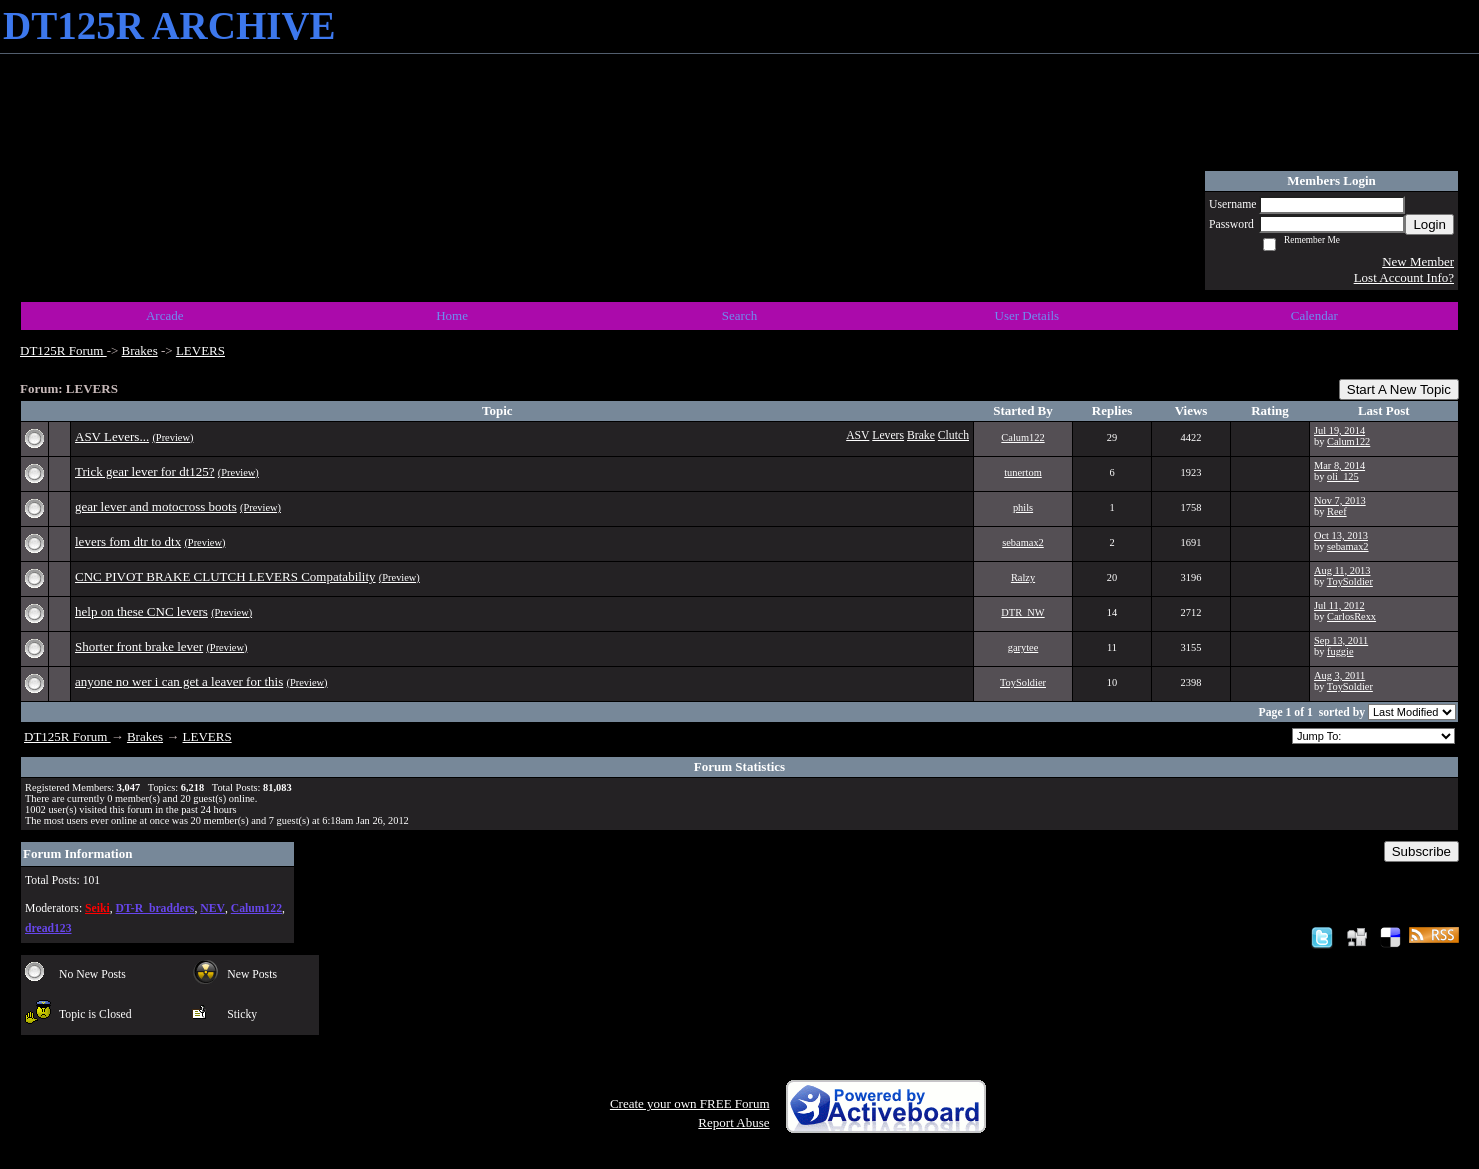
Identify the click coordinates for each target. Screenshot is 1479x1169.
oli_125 (1343, 476)
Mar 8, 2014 (1339, 465)
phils (1023, 507)
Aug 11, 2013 (1342, 570)
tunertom (1023, 472)
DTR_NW (1022, 612)
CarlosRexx (1351, 616)
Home (452, 315)
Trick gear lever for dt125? (145, 471)
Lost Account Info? (1404, 277)
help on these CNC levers (141, 611)
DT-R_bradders (155, 908)
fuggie (1340, 651)
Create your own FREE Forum (690, 1103)
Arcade (165, 315)
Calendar (1314, 315)
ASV (857, 435)
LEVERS (200, 350)
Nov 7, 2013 (1340, 500)
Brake (921, 435)
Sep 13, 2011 (1341, 640)
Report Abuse (733, 1122)
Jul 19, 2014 (1339, 430)
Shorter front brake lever (139, 646)
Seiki (97, 908)
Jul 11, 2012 (1339, 605)
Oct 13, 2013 (1341, 535)
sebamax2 (1023, 542)
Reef (1337, 511)
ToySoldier (1350, 581)
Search (739, 315)
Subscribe (1421, 851)
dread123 (48, 928)
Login (1429, 224)
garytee (1023, 647)
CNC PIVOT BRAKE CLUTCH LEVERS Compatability (225, 576)
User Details (1027, 315)
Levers (888, 435)
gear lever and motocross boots (156, 506)
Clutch (953, 435)
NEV (212, 908)
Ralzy (1023, 577)
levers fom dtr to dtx (128, 541)
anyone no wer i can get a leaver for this (179, 681)
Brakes (140, 350)
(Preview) (172, 437)
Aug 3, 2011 (1339, 675)
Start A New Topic (1399, 389)
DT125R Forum (63, 350)
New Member (1418, 261)
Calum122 (1022, 437)
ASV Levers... (112, 436)
